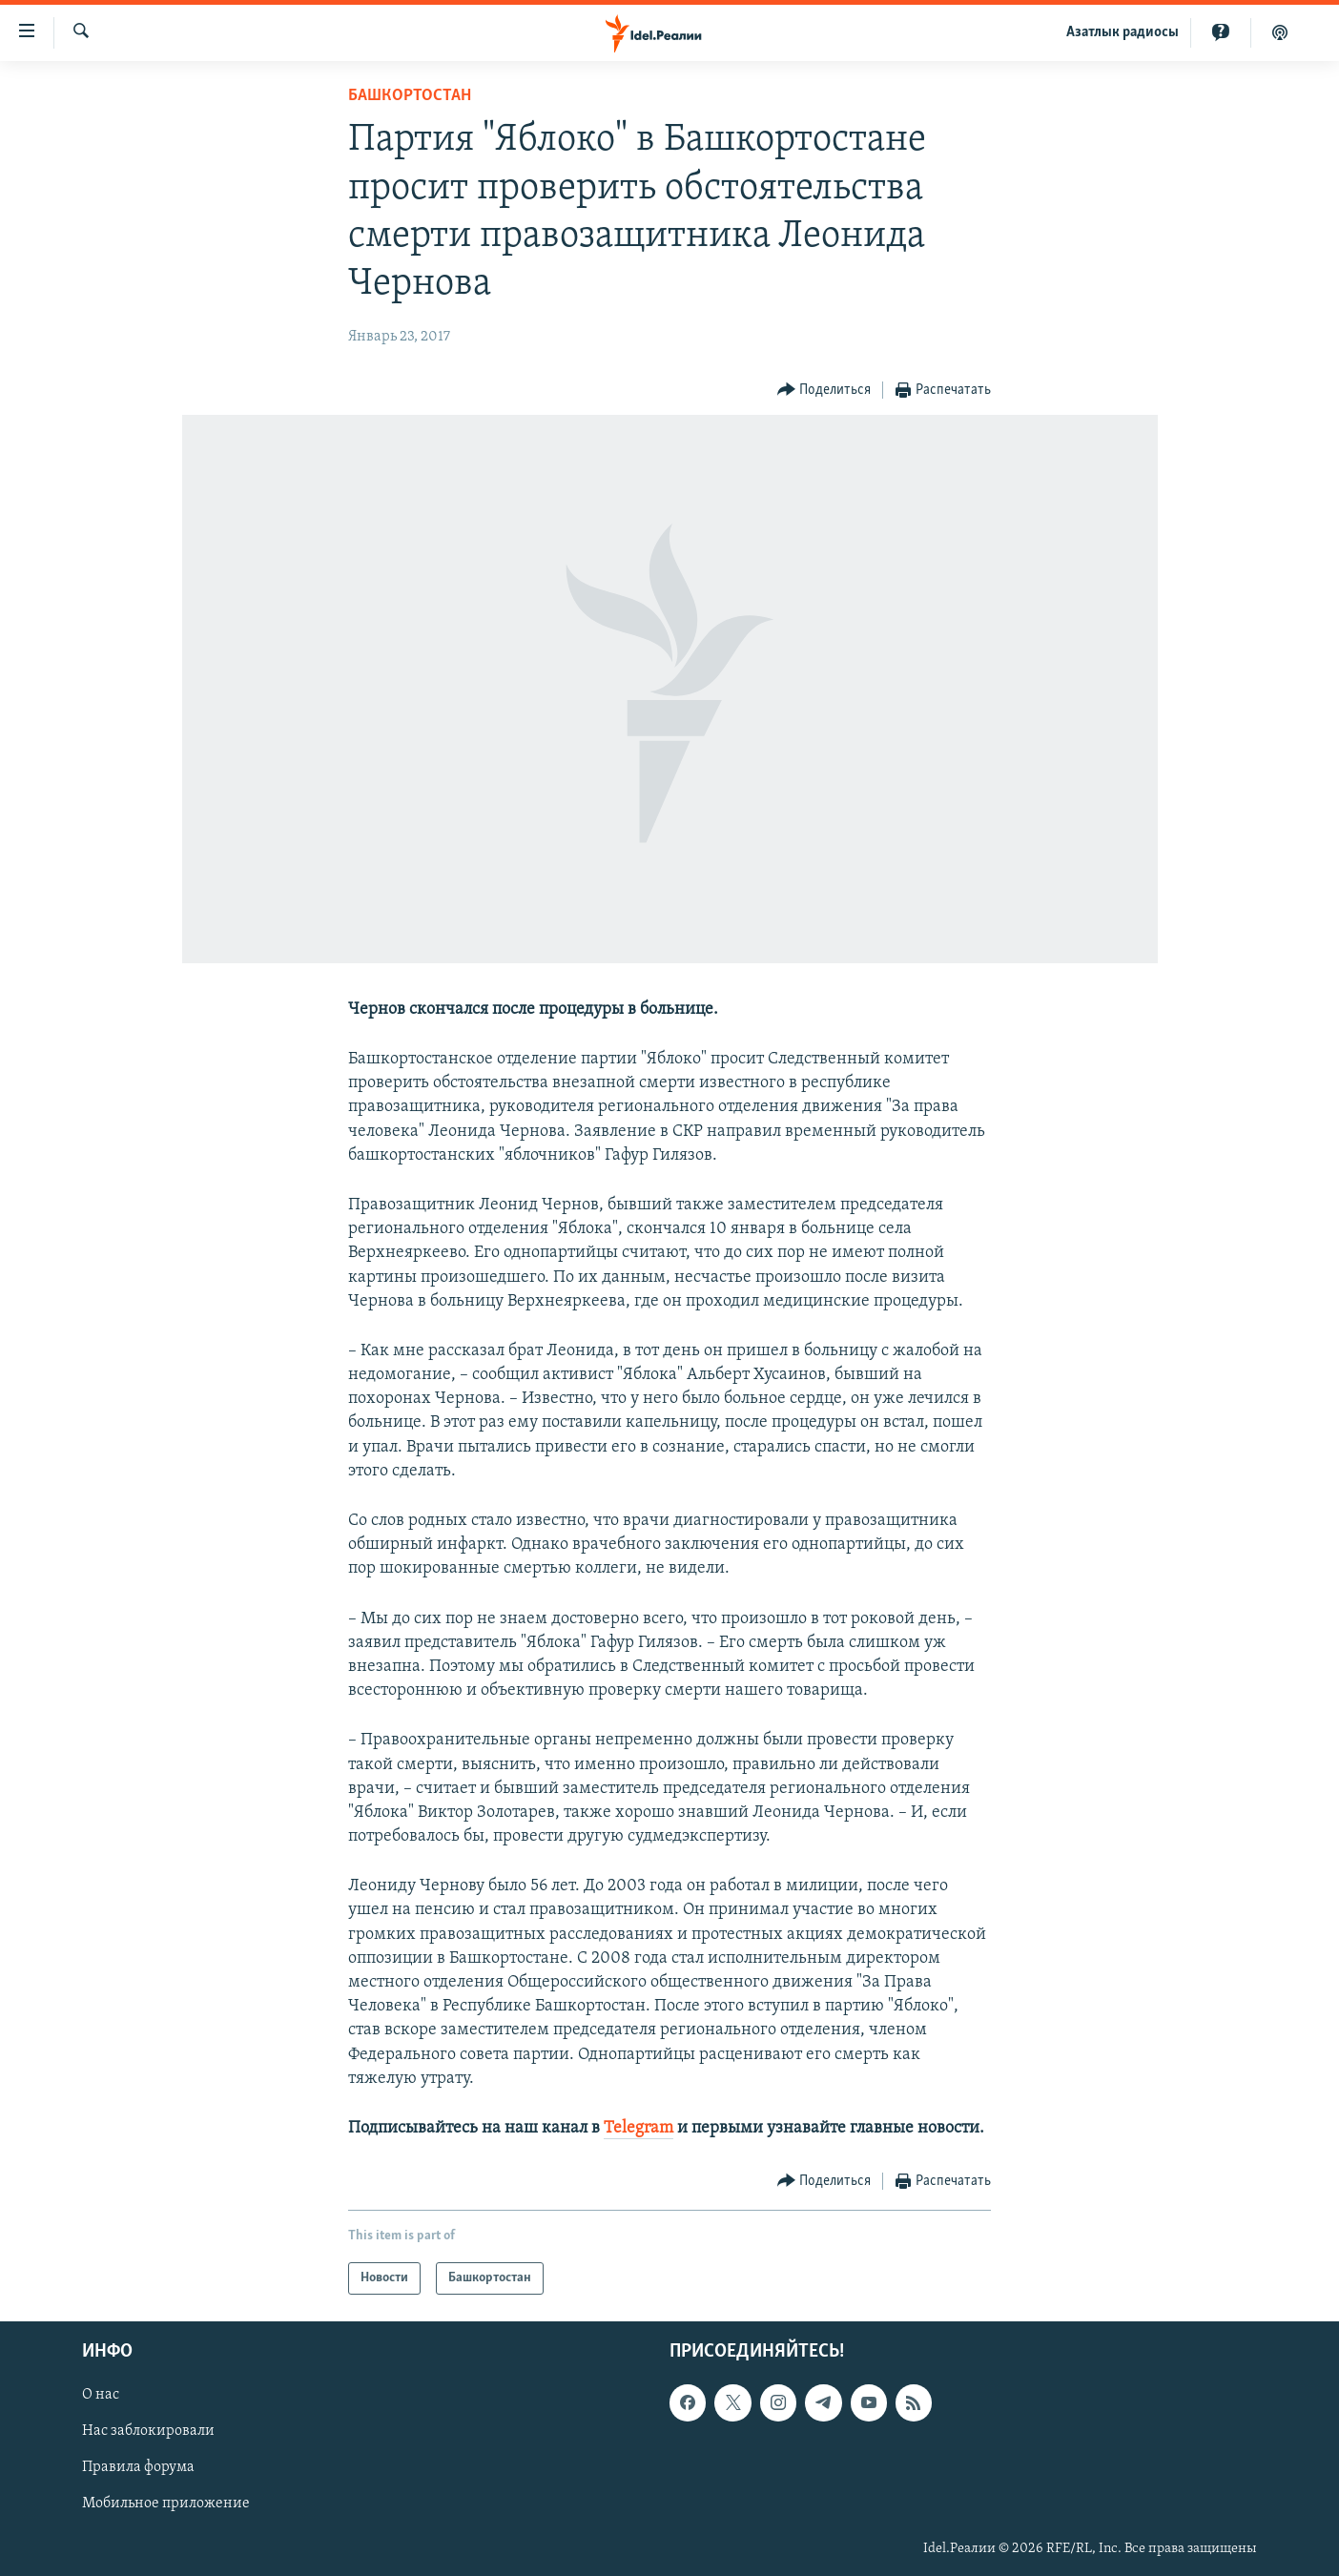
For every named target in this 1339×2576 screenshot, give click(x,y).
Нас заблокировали (148, 2432)
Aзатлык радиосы (1122, 32)
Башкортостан (409, 96)
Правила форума (138, 2468)
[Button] (824, 390)
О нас (100, 2395)
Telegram (638, 2128)
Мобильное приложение (166, 2504)
